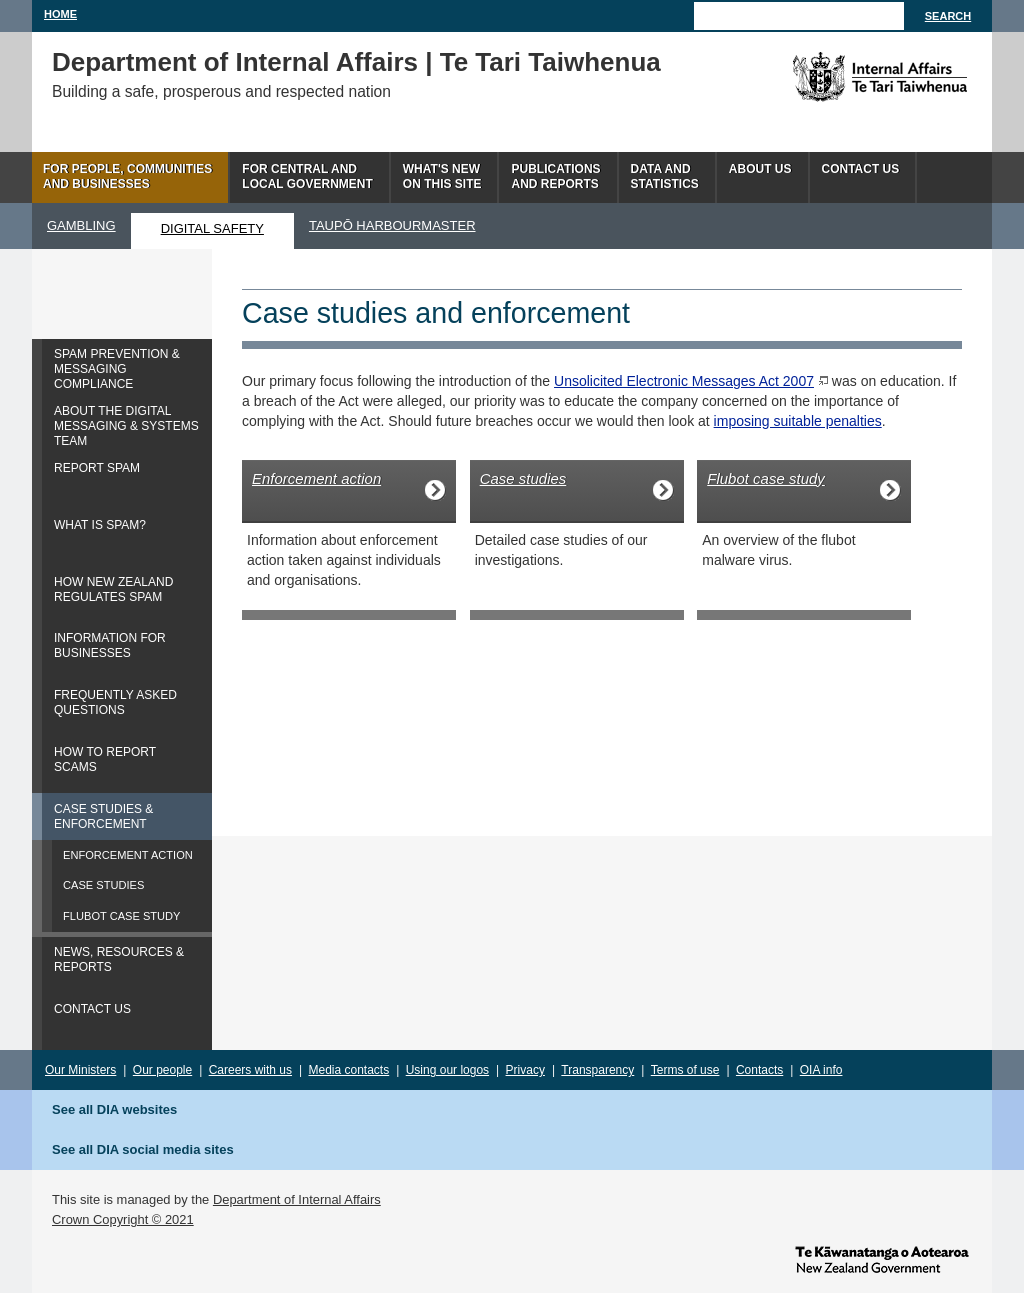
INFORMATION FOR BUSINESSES (110, 645)
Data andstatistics (665, 176)
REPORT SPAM (97, 468)
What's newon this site (442, 176)
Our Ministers (80, 1070)
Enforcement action (316, 478)
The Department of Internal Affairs (834, 77)
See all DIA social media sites (143, 1149)
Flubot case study (766, 478)
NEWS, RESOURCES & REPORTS (119, 959)
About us (760, 169)
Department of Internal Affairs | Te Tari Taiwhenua (356, 62)
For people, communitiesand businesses (127, 176)
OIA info (821, 1070)
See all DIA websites (114, 1109)
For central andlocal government (307, 176)
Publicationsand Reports (555, 176)
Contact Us (861, 169)
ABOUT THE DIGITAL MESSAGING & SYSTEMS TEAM (126, 426)
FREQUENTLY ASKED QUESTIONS (115, 702)
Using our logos (447, 1070)
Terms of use (685, 1070)
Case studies (523, 478)
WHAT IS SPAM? (100, 525)
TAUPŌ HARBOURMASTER (392, 225)
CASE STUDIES (103, 885)
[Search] (799, 16)
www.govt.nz (882, 1258)
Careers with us (250, 1070)
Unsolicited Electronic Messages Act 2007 (684, 381)
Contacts (759, 1070)
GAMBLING (81, 225)
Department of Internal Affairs (297, 1199)
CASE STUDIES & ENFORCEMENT (103, 816)
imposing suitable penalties (798, 421)
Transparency (597, 1070)
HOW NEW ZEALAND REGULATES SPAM (113, 589)
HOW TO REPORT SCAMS (105, 759)
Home (60, 14)
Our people (162, 1070)
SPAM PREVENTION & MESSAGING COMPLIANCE (117, 369)
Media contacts (349, 1070)
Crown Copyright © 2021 (123, 1219)
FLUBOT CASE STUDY (121, 916)
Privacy (525, 1070)
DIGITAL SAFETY (212, 228)
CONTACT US (92, 1009)
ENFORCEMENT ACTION (128, 855)
